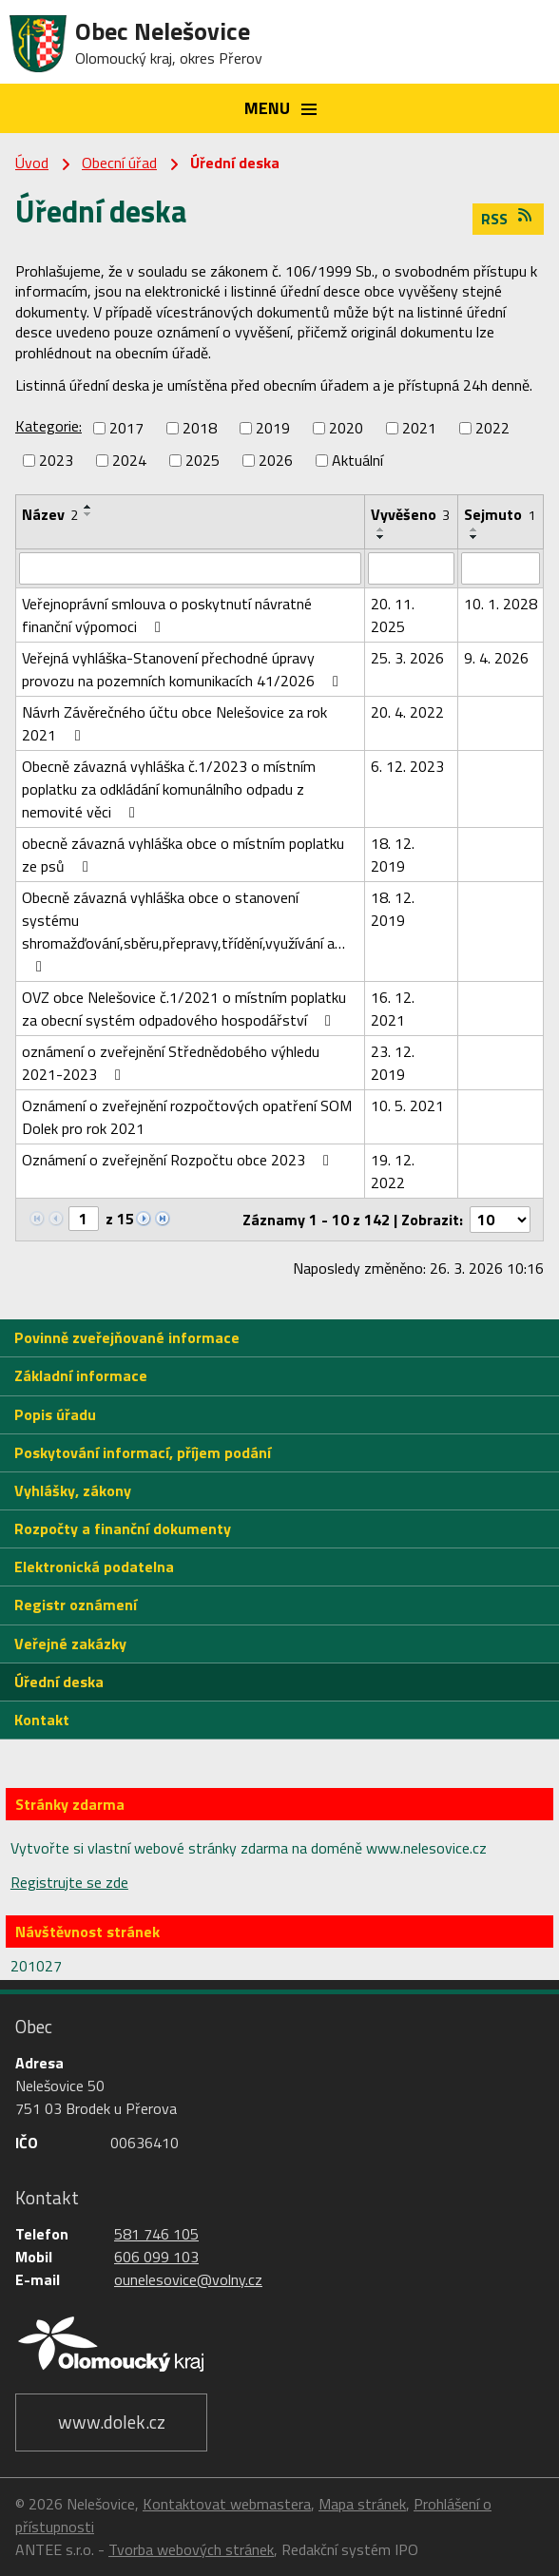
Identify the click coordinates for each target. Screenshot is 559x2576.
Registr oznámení (75, 1604)
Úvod (31, 162)
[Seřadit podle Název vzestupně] (88, 506)
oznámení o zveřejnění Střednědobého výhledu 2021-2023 (170, 1063)
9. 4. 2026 (496, 657)
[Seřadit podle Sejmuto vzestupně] (474, 529)
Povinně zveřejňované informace (127, 1337)
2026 (276, 460)
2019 (273, 427)
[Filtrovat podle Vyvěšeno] (411, 568)
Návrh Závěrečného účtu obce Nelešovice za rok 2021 (174, 723)
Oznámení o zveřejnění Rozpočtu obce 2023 (179, 1159)
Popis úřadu (55, 1414)
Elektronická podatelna (94, 1566)
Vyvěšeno (410, 514)
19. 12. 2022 (392, 1171)
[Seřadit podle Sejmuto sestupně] (474, 537)
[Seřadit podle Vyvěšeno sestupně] (381, 537)
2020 (346, 427)
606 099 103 (156, 2256)
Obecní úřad (119, 162)
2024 (129, 460)
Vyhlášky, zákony (72, 1490)
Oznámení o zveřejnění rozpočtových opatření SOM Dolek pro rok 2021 (187, 1117)
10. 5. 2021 (407, 1105)
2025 (202, 460)
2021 (419, 427)
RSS (507, 218)
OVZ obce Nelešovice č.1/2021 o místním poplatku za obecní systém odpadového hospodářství (184, 1008)
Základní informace (80, 1375)
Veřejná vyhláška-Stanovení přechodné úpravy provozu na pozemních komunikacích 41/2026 (183, 669)
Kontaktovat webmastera (227, 2503)
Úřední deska (59, 1681)
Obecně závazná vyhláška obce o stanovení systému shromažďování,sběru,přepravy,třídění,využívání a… (183, 930)
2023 (56, 460)
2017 (126, 427)
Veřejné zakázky (70, 1643)
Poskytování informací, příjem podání (142, 1452)
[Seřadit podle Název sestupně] (88, 514)
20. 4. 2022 (407, 712)
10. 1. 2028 (500, 603)
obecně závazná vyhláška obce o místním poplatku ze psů (183, 854)
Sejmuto (499, 514)
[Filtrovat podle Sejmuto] (500, 568)
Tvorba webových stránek (191, 2549)
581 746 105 (156, 2233)
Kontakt (41, 1719)
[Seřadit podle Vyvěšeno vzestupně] (381, 529)
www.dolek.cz (111, 2421)
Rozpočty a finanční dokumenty (122, 1528)
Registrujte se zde (69, 1882)
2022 (492, 427)
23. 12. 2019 (392, 1063)
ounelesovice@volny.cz (188, 2279)
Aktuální (357, 460)
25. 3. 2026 (407, 657)
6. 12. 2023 (407, 766)
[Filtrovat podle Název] (190, 568)
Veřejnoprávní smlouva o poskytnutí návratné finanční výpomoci (167, 615)
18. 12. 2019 (392, 854)
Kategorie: (48, 425)
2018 (200, 427)
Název (50, 514)
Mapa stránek (362, 2503)
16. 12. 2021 (392, 1008)
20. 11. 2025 (392, 615)
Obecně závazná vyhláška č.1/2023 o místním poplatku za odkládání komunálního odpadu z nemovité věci (169, 789)
